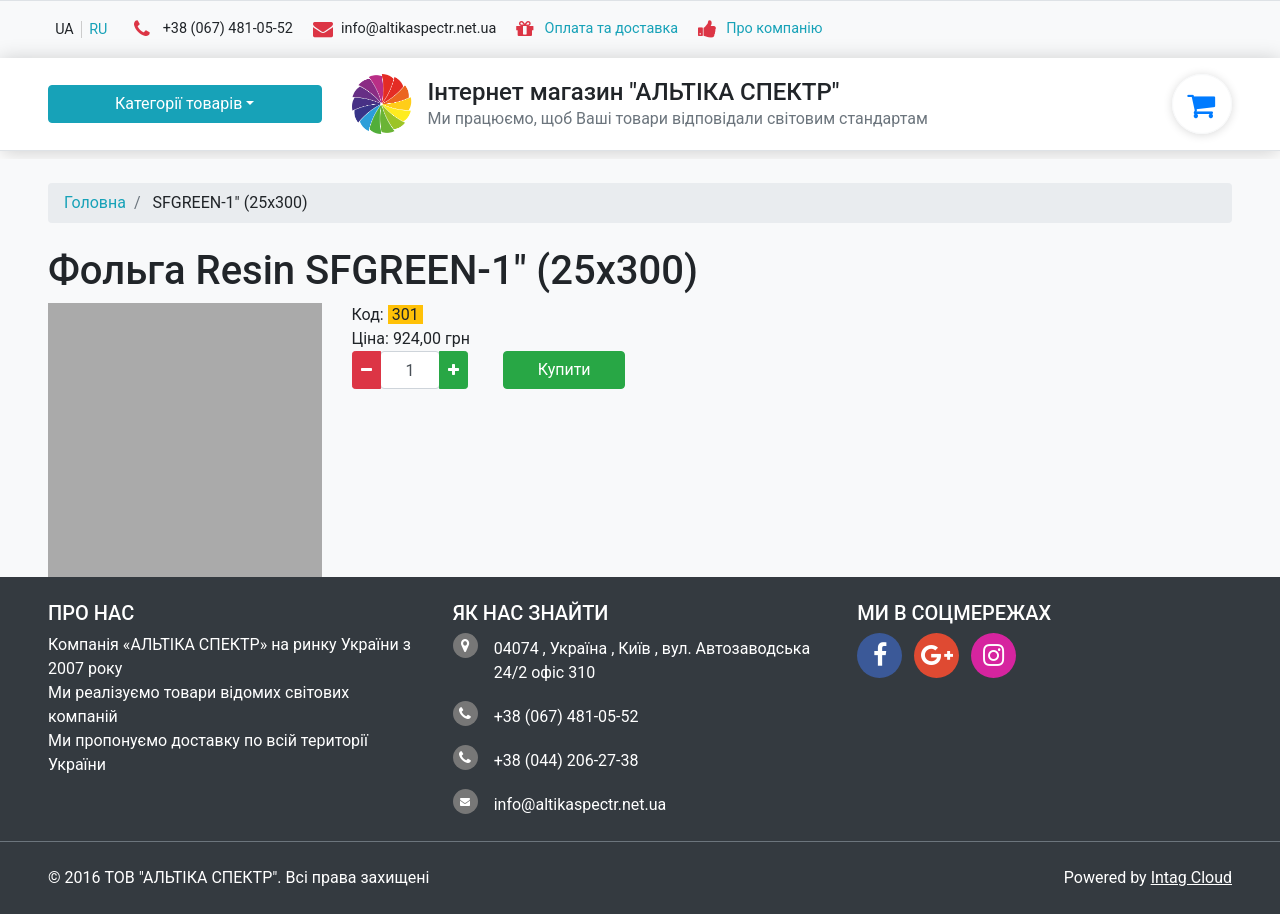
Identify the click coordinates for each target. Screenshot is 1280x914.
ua (64, 29)
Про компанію (774, 29)
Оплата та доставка (612, 29)
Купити (564, 369)
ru (98, 29)
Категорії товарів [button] (178, 103)
